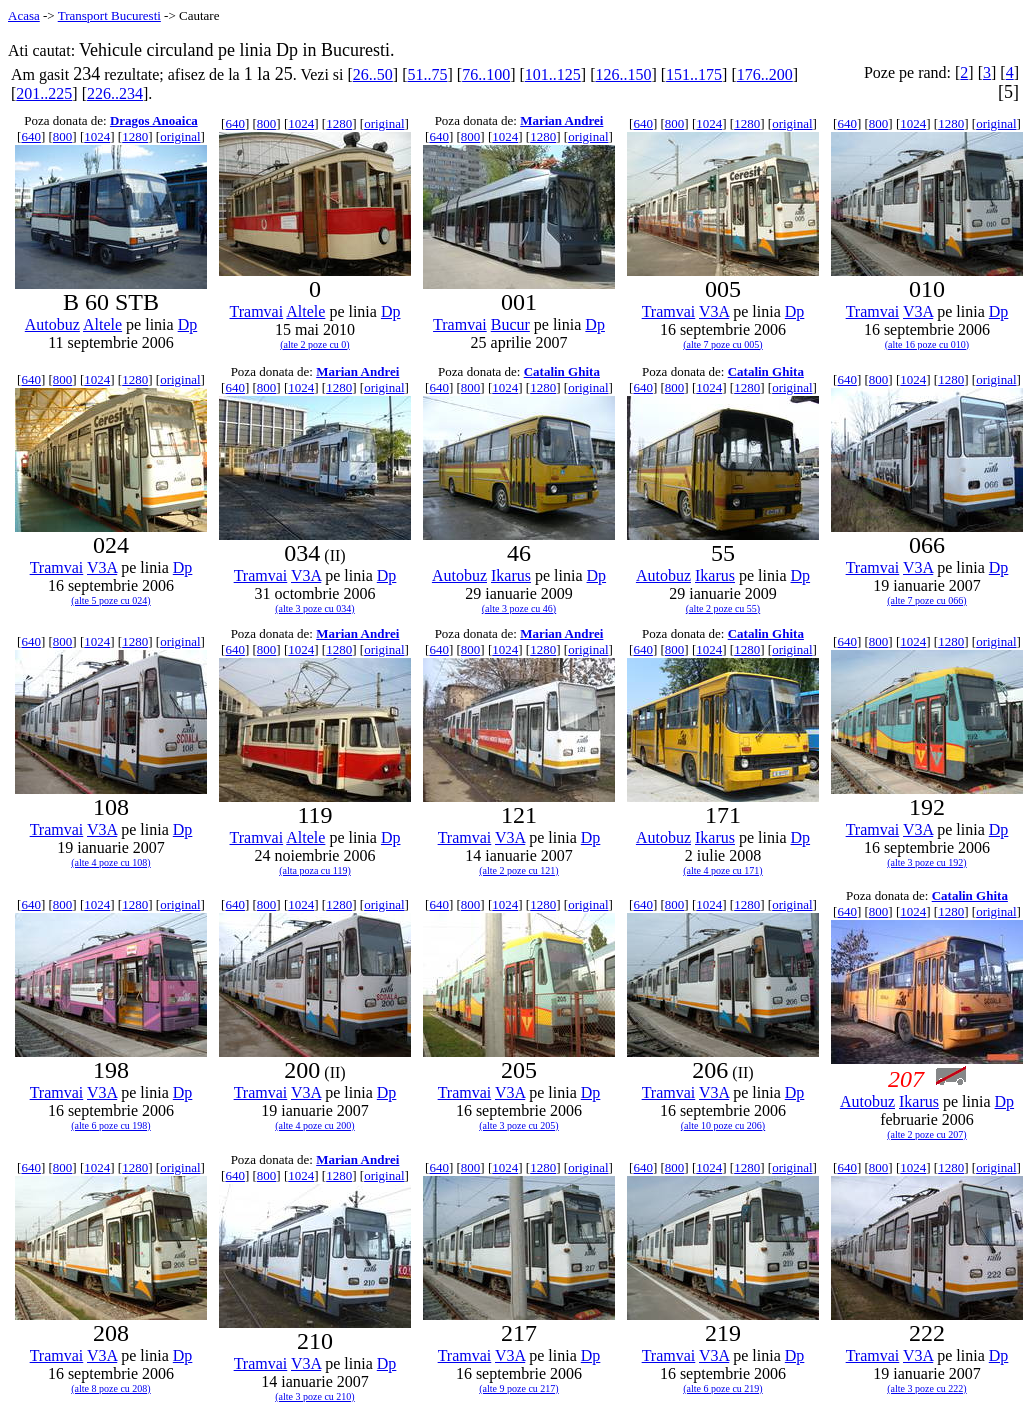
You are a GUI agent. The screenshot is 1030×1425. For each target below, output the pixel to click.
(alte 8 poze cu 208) (110, 1388)
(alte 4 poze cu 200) (314, 1125)
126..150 (623, 74)
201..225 (44, 93)
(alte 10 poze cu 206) (723, 1125)
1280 (135, 136)
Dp (188, 324)
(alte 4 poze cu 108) (110, 862)
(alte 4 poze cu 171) (722, 870)
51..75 (427, 74)
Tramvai (257, 311)
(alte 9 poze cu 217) (518, 1388)
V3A (714, 311)
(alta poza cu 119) (315, 870)
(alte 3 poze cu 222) (926, 1388)
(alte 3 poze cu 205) (518, 1125)
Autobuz (52, 324)
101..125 (553, 74)
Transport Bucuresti (109, 15)
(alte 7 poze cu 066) (926, 600)
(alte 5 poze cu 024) (110, 600)
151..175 (694, 74)
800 (63, 136)
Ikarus (511, 575)
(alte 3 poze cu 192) (926, 862)
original (180, 136)
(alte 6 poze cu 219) (722, 1388)
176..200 (765, 74)
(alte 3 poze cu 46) (519, 608)
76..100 (486, 74)
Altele (102, 324)
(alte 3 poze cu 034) (314, 608)
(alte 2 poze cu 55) (723, 608)
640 (31, 136)
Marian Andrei (561, 120)
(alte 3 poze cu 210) (314, 1396)
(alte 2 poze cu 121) (518, 870)
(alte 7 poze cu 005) (722, 344)
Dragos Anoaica (154, 120)
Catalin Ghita (562, 371)
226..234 (115, 93)
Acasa (24, 15)
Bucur (510, 324)
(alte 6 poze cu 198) (110, 1125)
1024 (97, 136)
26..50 (373, 74)
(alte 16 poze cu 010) (927, 344)
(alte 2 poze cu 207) (926, 1134)
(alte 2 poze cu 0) (314, 344)
